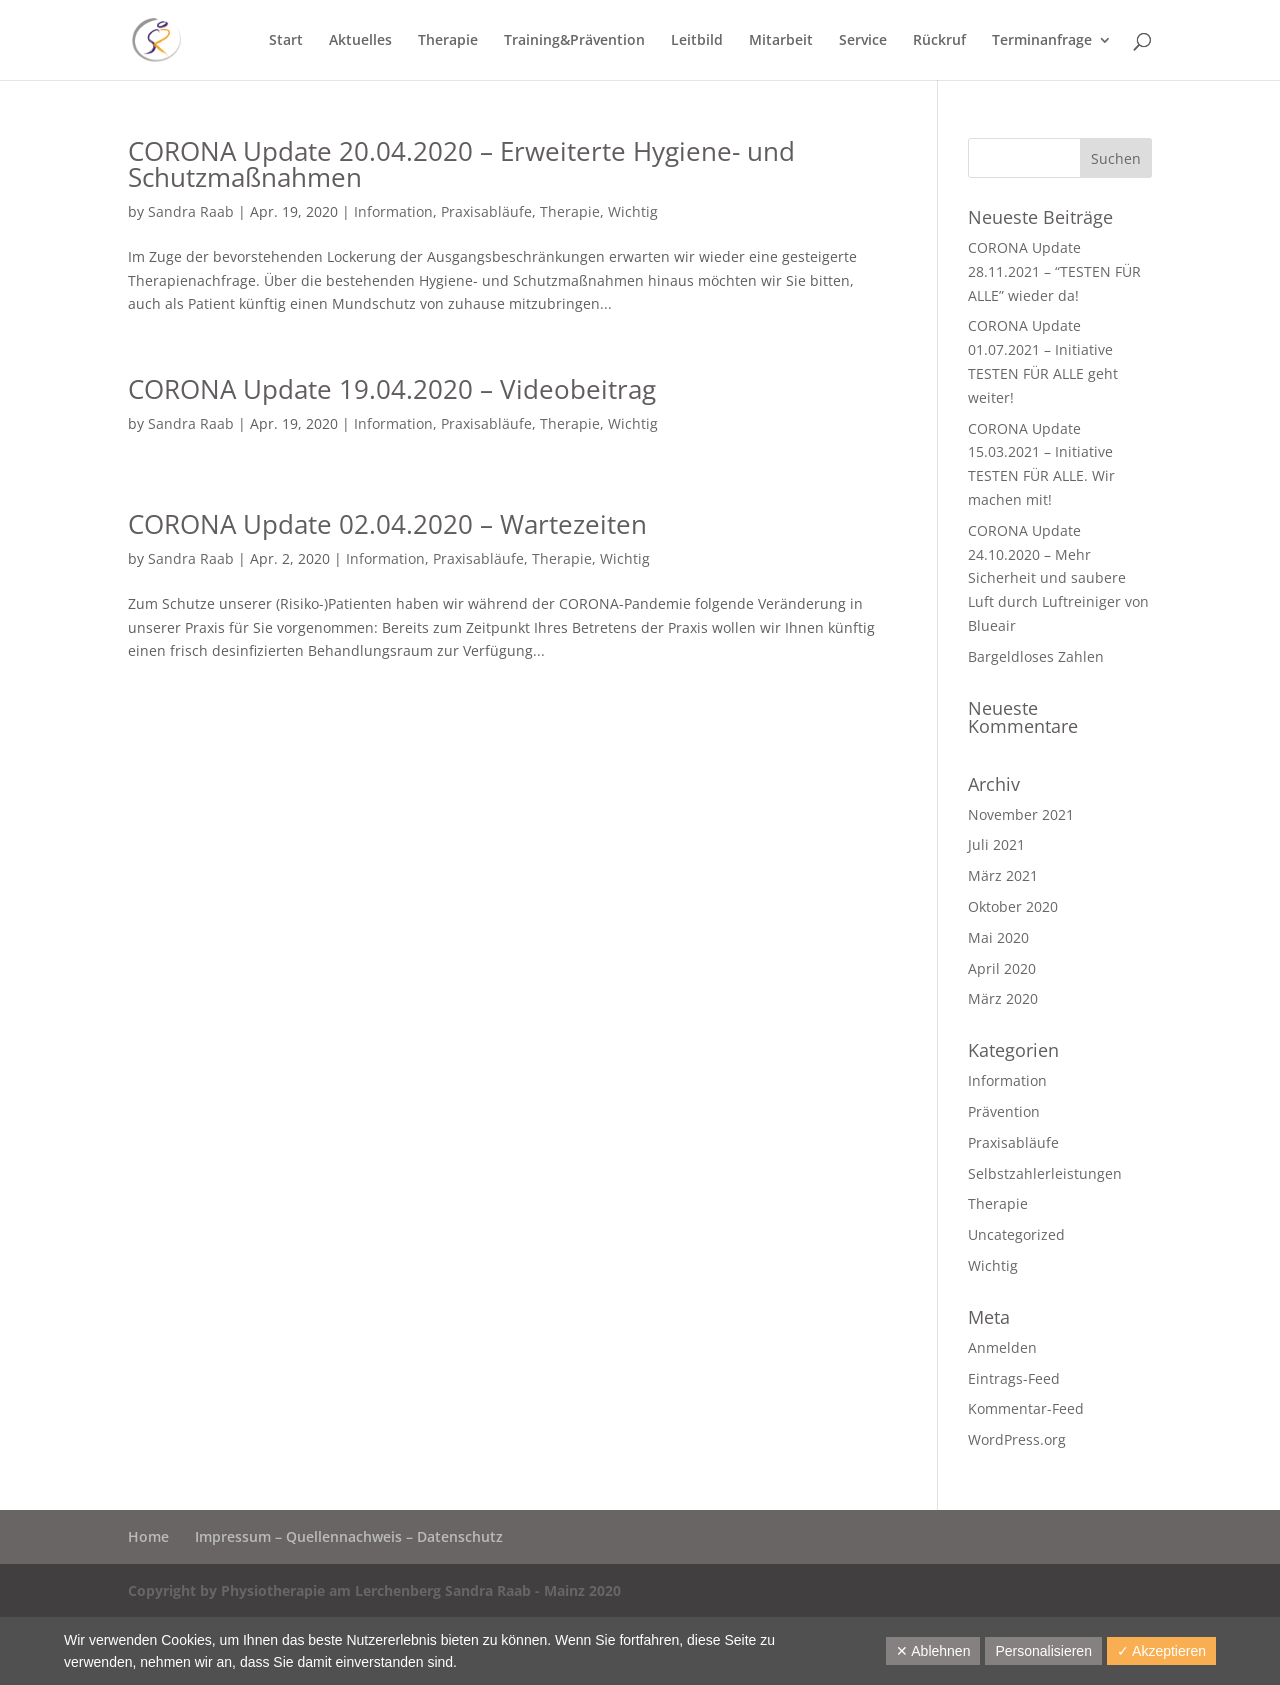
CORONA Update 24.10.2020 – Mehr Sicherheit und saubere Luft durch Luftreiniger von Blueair (1058, 578)
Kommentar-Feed (1026, 1408)
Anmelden (1002, 1347)
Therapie (448, 41)
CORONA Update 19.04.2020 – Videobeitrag (392, 389)
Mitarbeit (781, 41)
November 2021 (1021, 814)
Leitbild (697, 41)
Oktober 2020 (1013, 906)
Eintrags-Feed (1014, 1378)
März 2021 (1003, 875)
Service (863, 41)
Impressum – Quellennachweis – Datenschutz (349, 1536)
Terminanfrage (1042, 41)
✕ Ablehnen (933, 1651)
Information (393, 211)
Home (148, 1536)
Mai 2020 (998, 937)
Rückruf (939, 41)
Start (286, 41)
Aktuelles (360, 41)
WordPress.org (1017, 1439)
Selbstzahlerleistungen (1045, 1173)
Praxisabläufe (486, 211)
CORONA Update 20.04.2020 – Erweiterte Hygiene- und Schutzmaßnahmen (461, 164)
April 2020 (1002, 968)
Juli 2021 (996, 844)
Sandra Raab (191, 211)
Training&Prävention (574, 41)
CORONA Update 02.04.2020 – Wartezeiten (387, 524)
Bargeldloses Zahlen (1036, 656)
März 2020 (1003, 998)
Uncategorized (1016, 1234)
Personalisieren (1043, 1651)
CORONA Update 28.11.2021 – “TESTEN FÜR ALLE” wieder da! (1054, 271)
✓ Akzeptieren (1161, 1651)
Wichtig (633, 211)
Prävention (1004, 1111)
